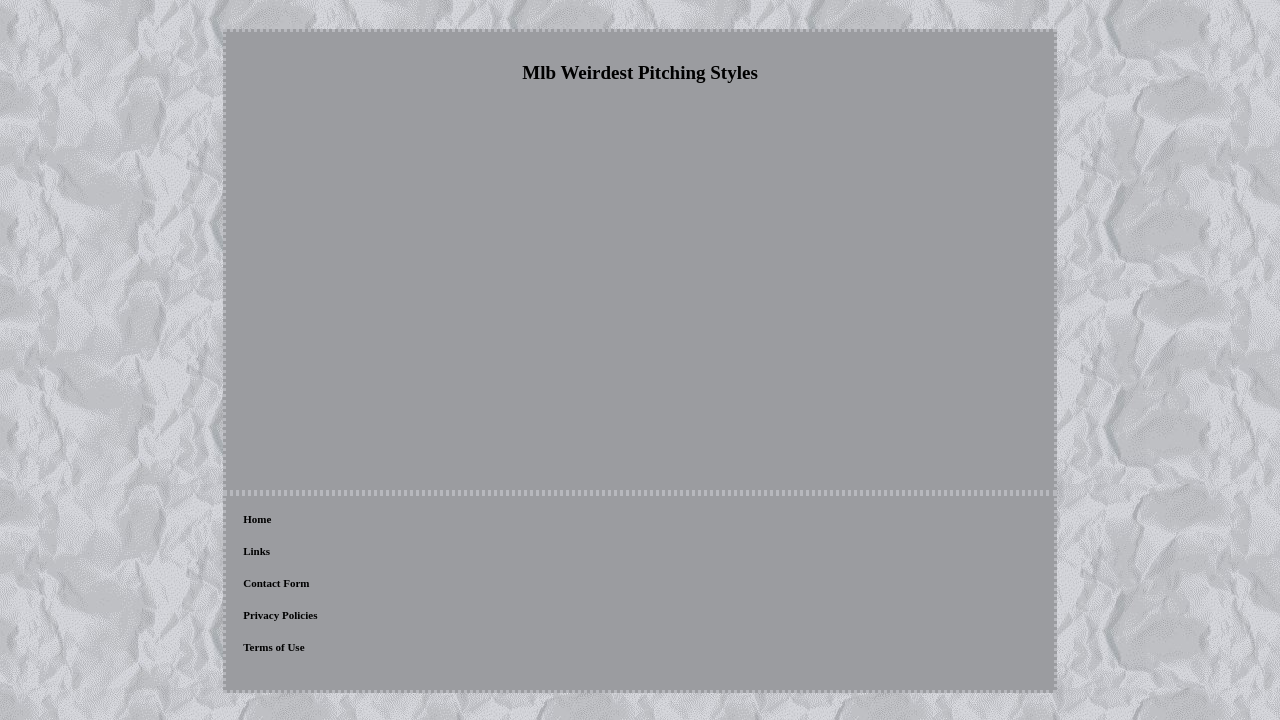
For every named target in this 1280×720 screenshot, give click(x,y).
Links (301, 521)
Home (257, 521)
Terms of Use (537, 521)
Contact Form (365, 521)
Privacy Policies (453, 521)
